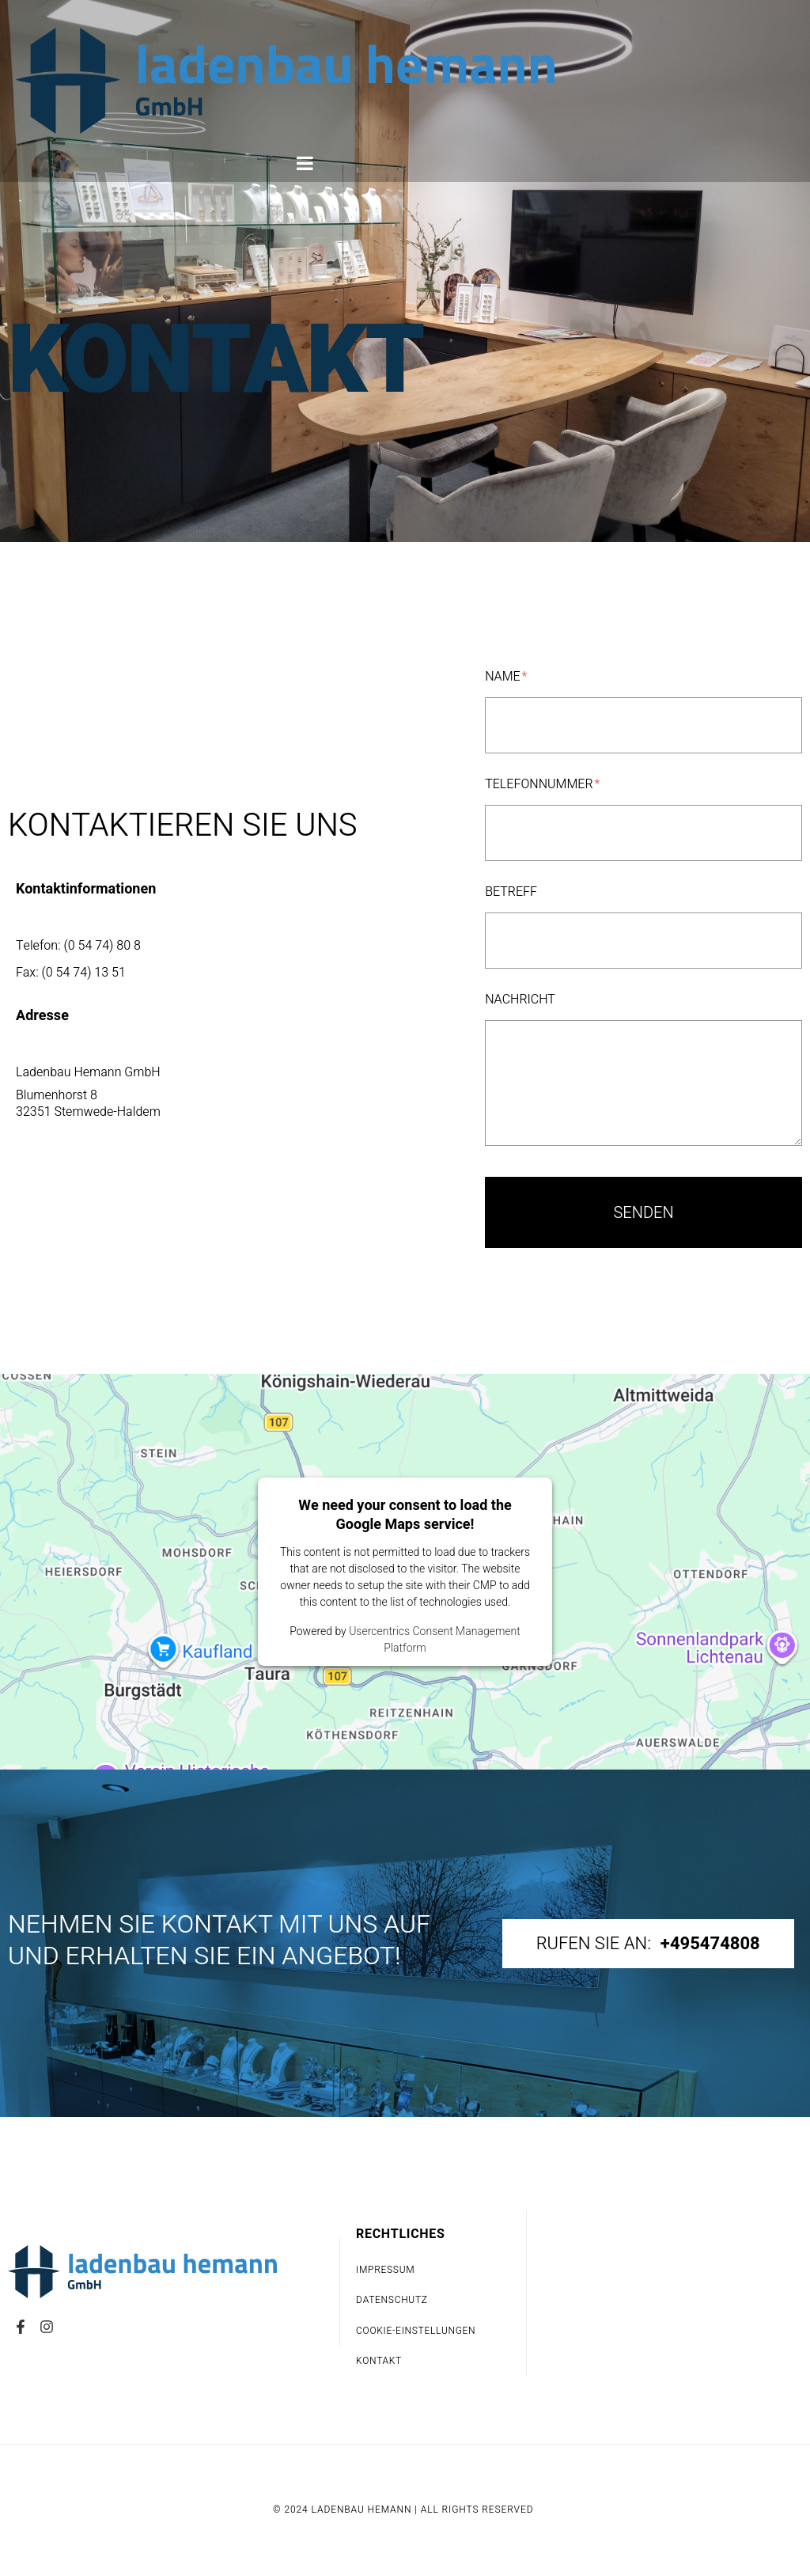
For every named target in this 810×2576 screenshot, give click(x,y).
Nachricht (520, 1000)
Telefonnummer (542, 785)
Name (506, 677)
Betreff (511, 892)
